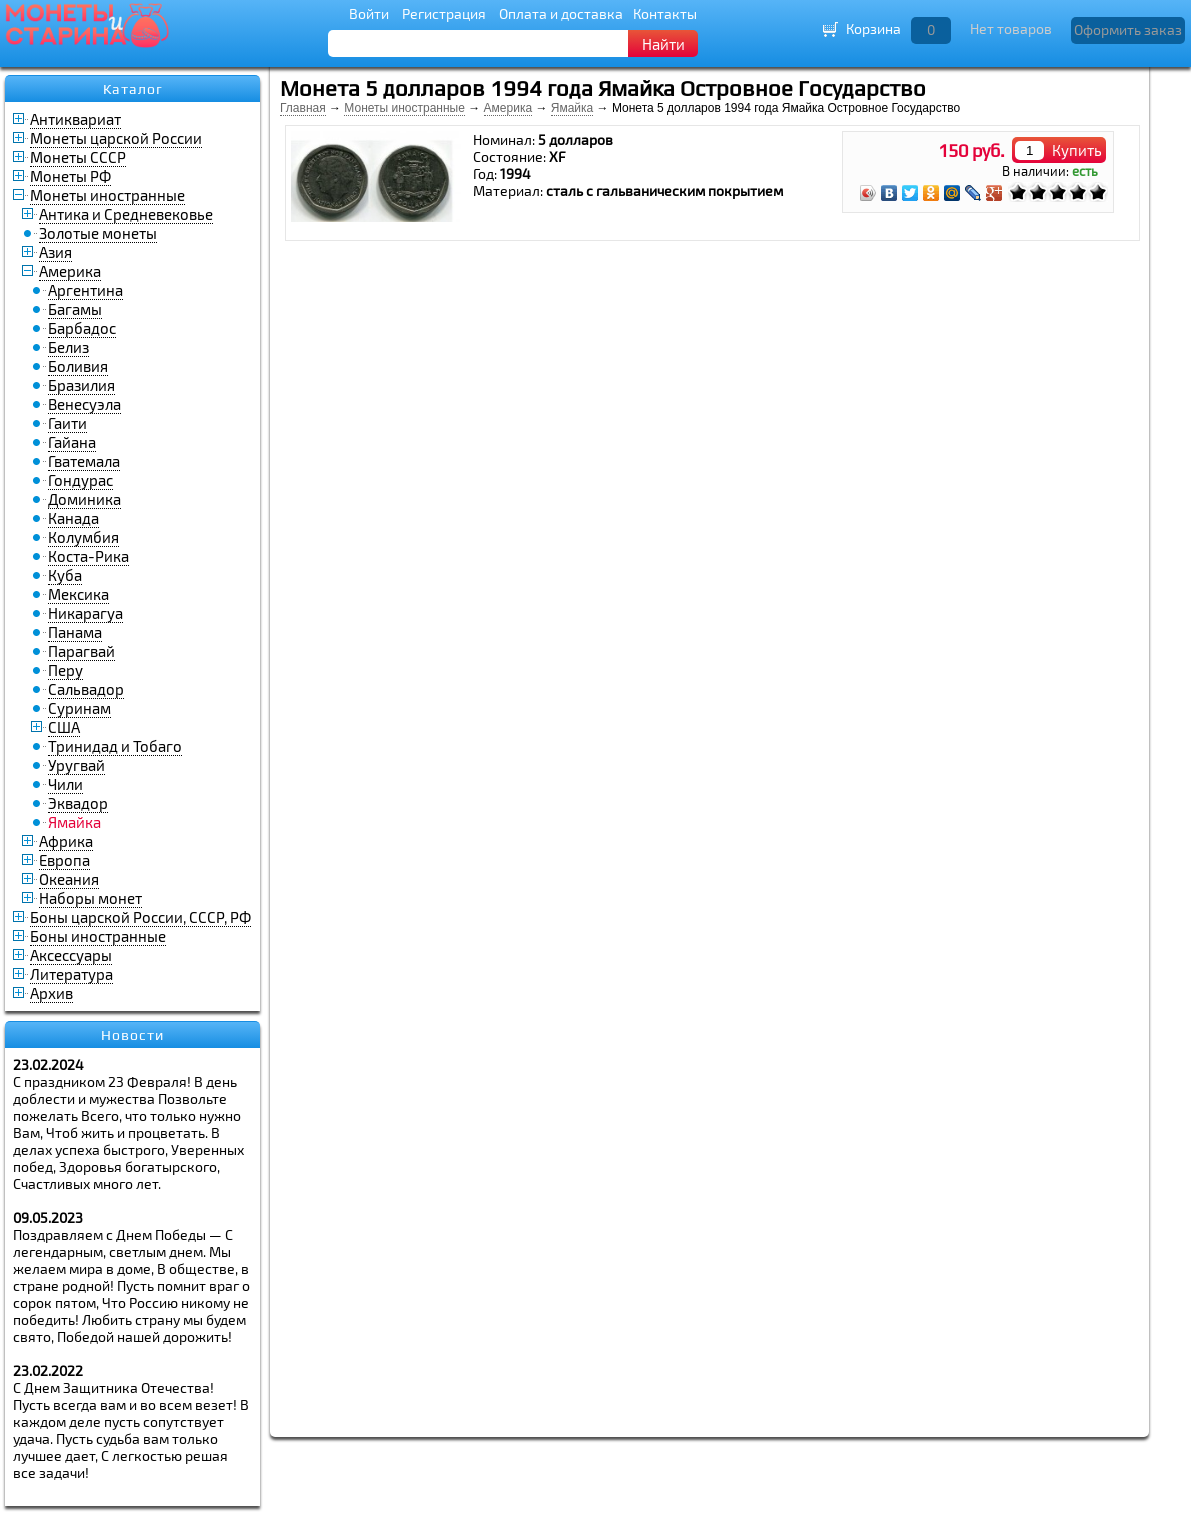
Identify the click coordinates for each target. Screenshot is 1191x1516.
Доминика (84, 499)
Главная (303, 108)
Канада (73, 518)
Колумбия (83, 537)
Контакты (665, 13)
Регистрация (444, 13)
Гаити (67, 423)
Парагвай (81, 651)
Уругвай (76, 765)
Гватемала (84, 461)
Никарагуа (85, 613)
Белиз (68, 347)
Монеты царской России (116, 138)
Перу (65, 670)
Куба (65, 575)
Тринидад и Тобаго (115, 746)
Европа (64, 860)
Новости (132, 1035)
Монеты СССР (78, 157)
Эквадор (78, 803)
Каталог (133, 89)
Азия (55, 252)
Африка (66, 841)
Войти (369, 13)
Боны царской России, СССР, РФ (140, 917)
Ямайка (572, 108)
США (64, 727)
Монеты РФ (70, 176)
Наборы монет (90, 898)
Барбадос (82, 328)
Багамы (75, 309)
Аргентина (85, 290)
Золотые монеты (98, 233)
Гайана (72, 442)
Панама (75, 632)
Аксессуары (71, 955)
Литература (71, 974)
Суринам (79, 708)
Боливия (78, 366)
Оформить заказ (1128, 29)
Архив (51, 993)
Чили (65, 784)
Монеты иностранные (107, 195)
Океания (69, 879)
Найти (663, 44)
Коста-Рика (88, 556)
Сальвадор (86, 689)
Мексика (78, 594)
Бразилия (81, 385)
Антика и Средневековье (126, 214)
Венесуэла (84, 404)
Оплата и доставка (561, 13)
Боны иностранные (98, 936)
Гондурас (80, 480)
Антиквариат (75, 119)
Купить (1077, 150)
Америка (70, 271)
